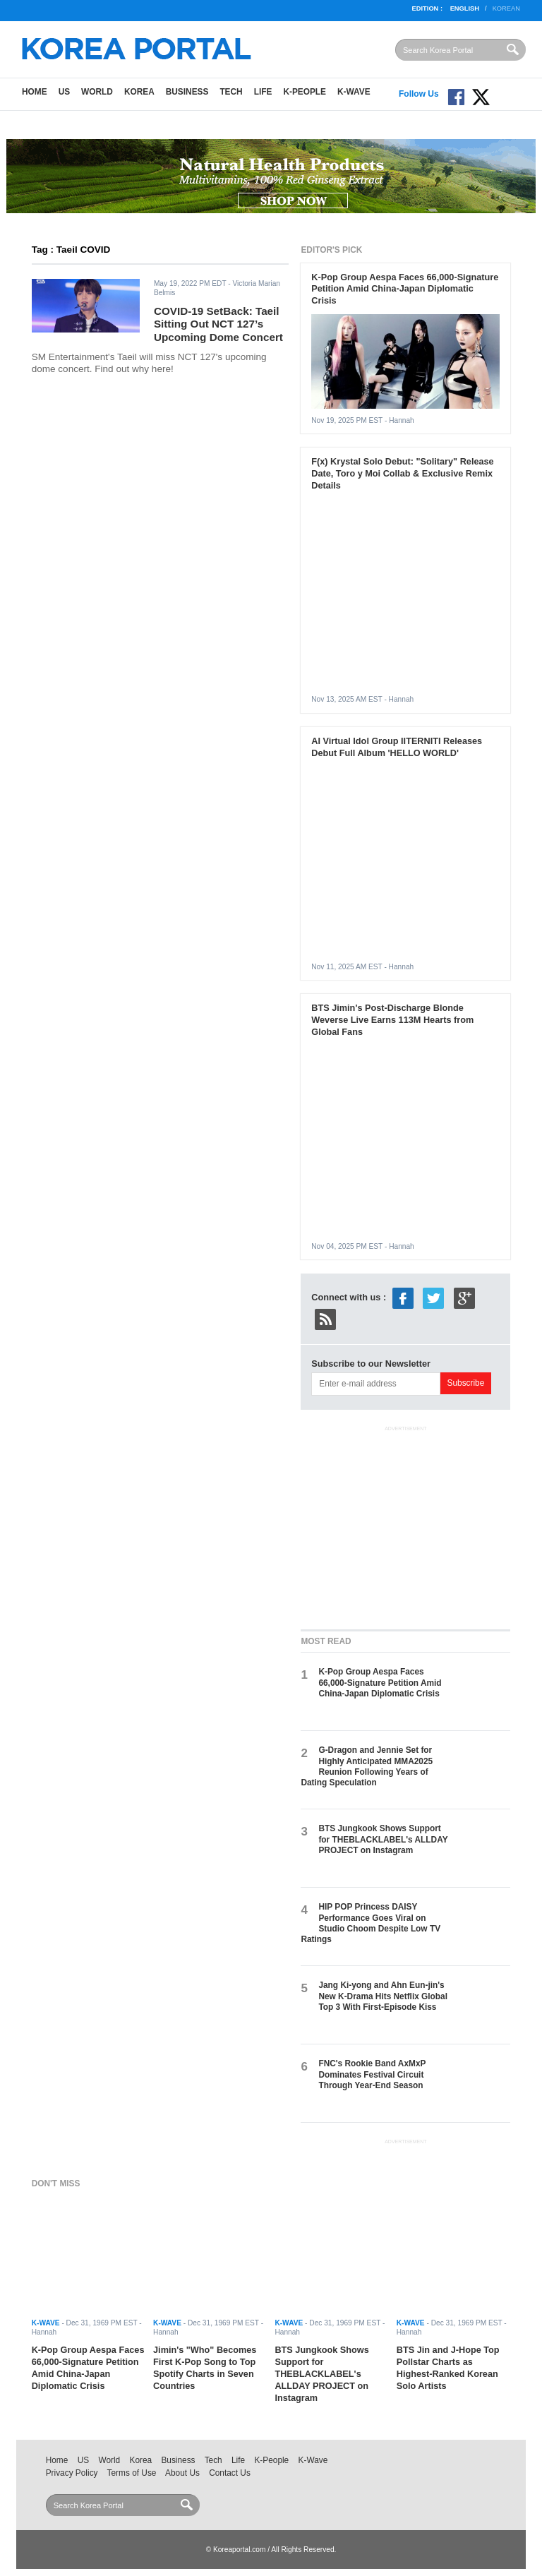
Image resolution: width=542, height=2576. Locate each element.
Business (187, 92)
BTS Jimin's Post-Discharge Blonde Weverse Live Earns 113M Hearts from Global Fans (392, 1019)
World (97, 92)
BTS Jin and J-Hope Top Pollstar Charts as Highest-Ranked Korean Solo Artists (448, 2367)
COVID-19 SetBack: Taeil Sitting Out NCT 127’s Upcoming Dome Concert (218, 324)
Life (263, 92)
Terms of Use (132, 2473)
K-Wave (354, 92)
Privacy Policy (72, 2473)
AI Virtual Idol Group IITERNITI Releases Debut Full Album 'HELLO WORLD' (396, 747)
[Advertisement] (406, 1525)
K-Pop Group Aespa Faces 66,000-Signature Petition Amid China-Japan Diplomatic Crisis (404, 289)
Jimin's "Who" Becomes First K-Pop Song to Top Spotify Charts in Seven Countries (204, 2367)
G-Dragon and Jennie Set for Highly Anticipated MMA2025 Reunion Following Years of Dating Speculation (367, 1766)
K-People (304, 92)
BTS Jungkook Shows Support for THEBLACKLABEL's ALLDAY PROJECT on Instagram (382, 1839)
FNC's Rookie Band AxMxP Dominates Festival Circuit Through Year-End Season (372, 2074)
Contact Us (230, 2473)
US (64, 92)
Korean (506, 8)
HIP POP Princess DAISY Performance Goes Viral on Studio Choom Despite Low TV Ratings (370, 1923)
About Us (182, 2473)
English (464, 8)
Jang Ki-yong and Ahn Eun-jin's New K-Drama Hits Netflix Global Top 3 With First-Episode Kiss (382, 1996)
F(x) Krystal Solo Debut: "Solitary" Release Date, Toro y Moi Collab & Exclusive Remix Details (402, 473)
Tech (230, 92)
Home (34, 92)
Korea (139, 92)
